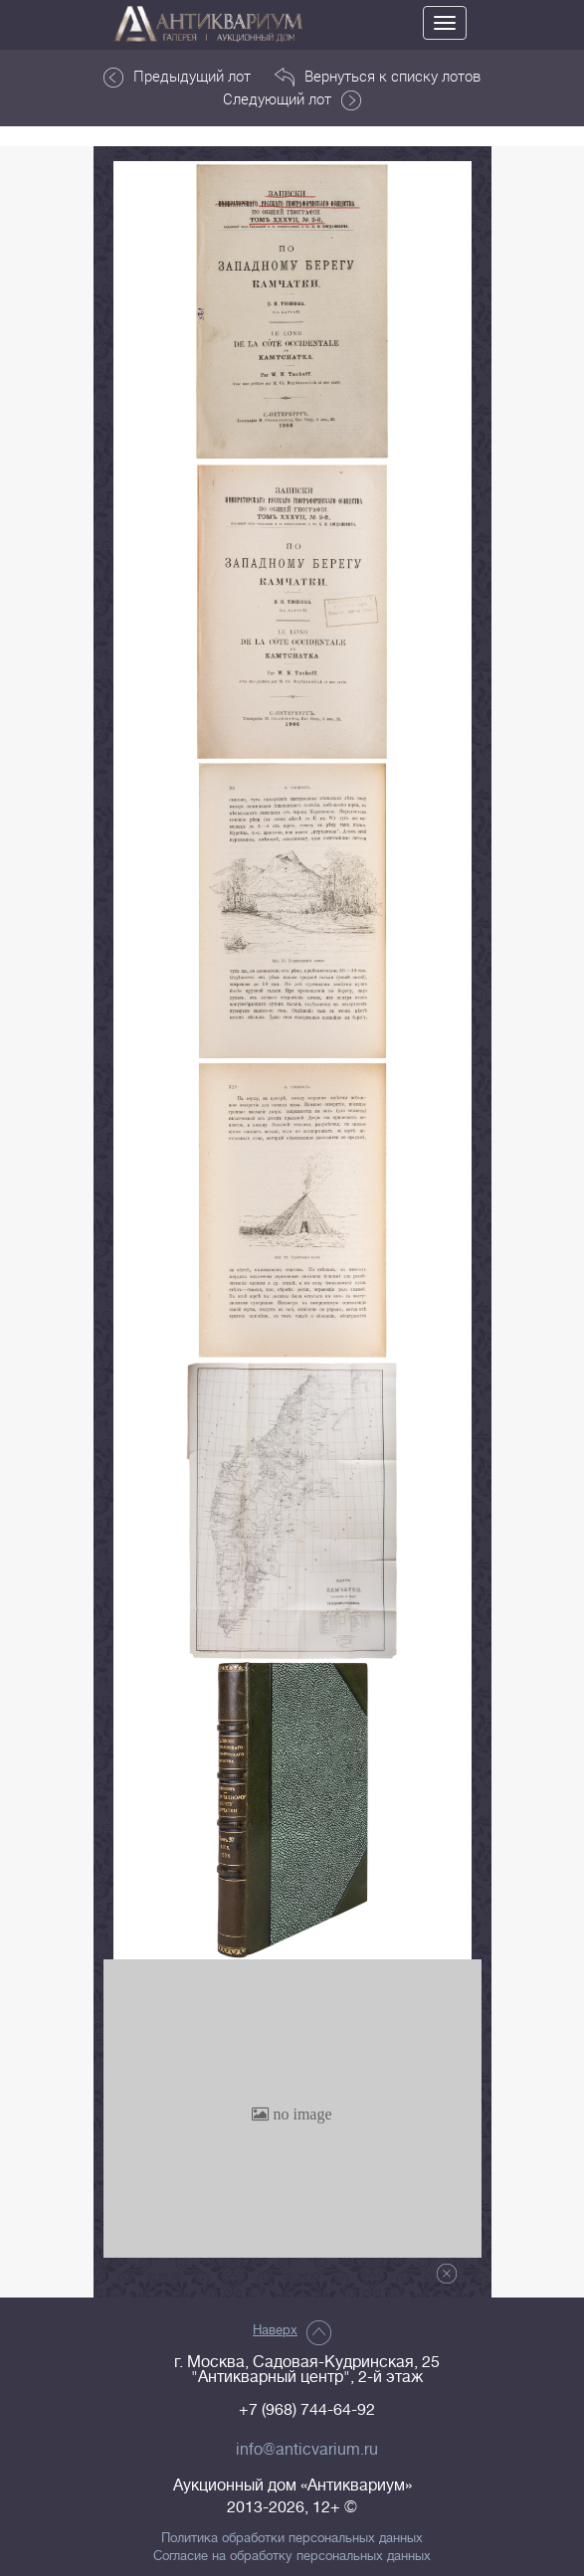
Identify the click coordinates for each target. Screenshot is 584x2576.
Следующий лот (292, 99)
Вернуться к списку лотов (378, 77)
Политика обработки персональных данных (292, 2538)
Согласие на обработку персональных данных (292, 2556)
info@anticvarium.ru (307, 2450)
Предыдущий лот (177, 77)
